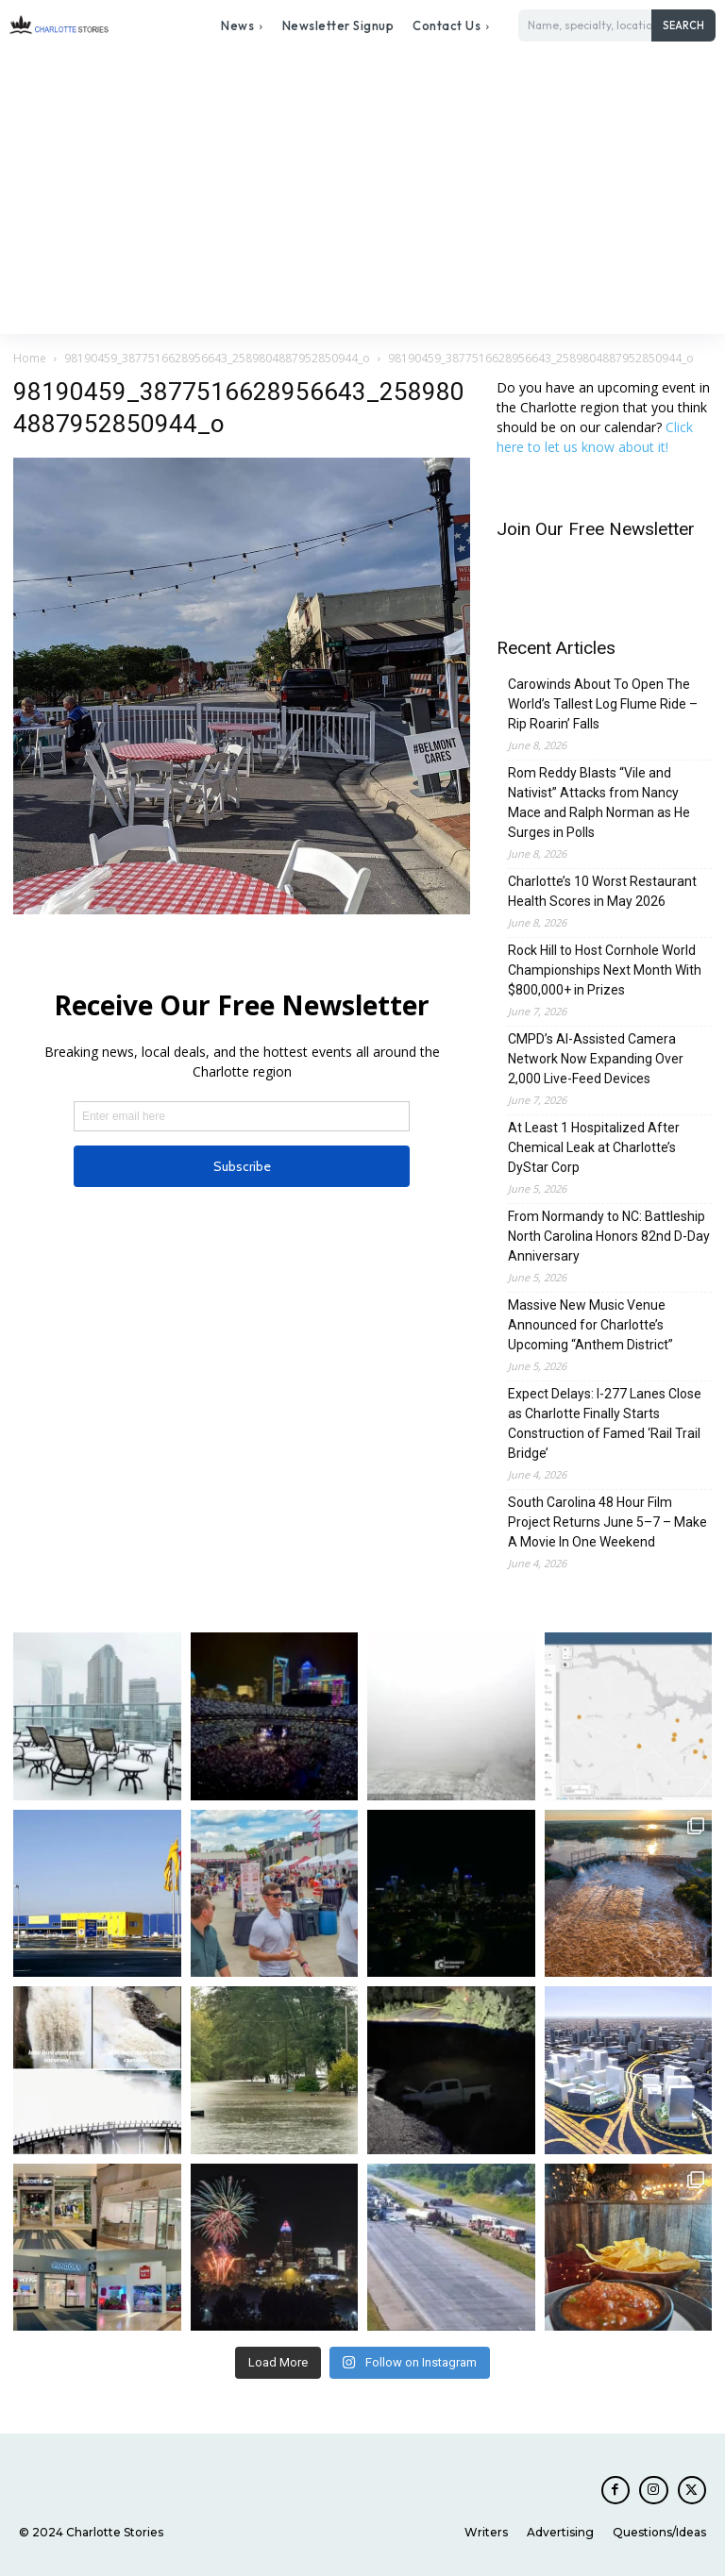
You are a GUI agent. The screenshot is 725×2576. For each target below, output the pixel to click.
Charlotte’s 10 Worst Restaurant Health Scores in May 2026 (602, 891)
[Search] (683, 25)
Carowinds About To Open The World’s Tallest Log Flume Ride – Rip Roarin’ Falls (603, 704)
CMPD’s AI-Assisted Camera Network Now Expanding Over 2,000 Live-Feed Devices (595, 1058)
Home (29, 358)
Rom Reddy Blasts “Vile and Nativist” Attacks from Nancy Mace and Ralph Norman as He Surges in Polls (599, 802)
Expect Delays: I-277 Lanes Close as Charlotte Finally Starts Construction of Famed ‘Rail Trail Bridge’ (604, 1423)
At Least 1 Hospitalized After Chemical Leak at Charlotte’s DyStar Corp (594, 1147)
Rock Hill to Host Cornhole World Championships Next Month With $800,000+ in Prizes (604, 970)
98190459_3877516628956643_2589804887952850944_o (217, 358)
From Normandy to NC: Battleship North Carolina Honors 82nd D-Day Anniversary (609, 1236)
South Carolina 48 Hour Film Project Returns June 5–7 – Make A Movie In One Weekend (607, 1522)
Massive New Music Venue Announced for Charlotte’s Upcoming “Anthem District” (590, 1324)
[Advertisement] (362, 192)
